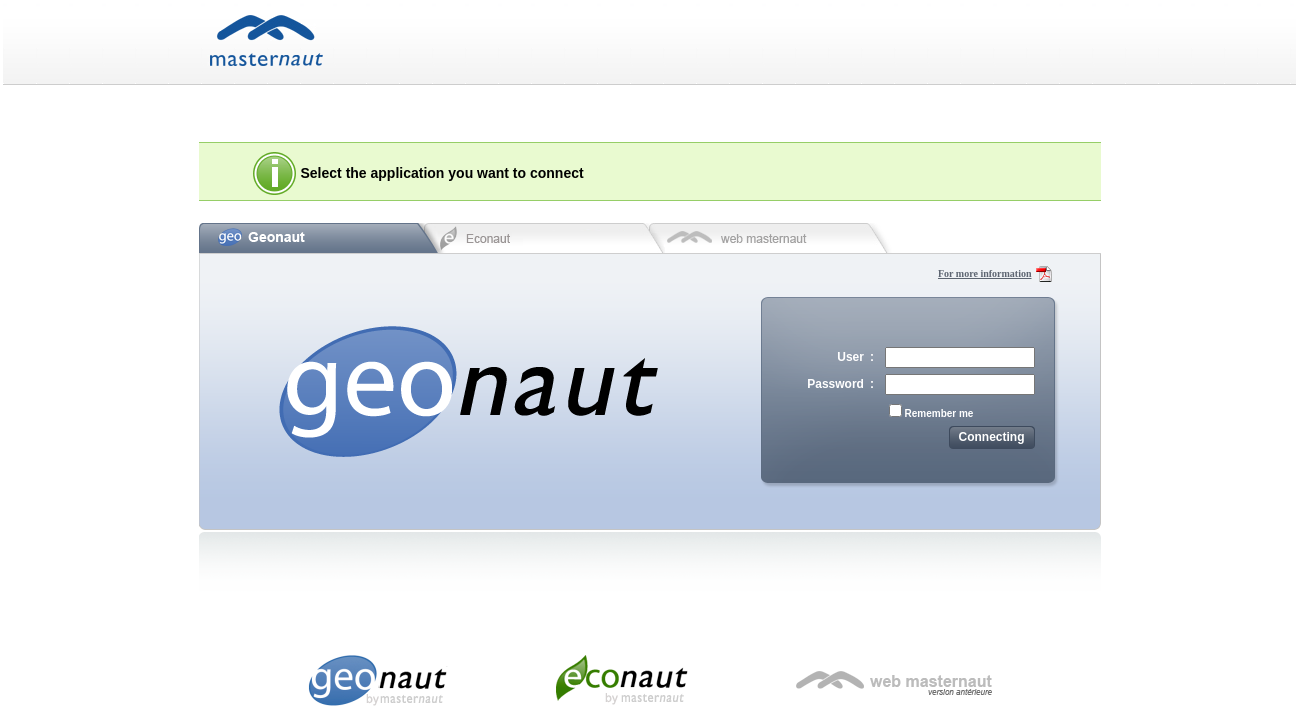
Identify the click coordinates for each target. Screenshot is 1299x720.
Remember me (939, 413)
